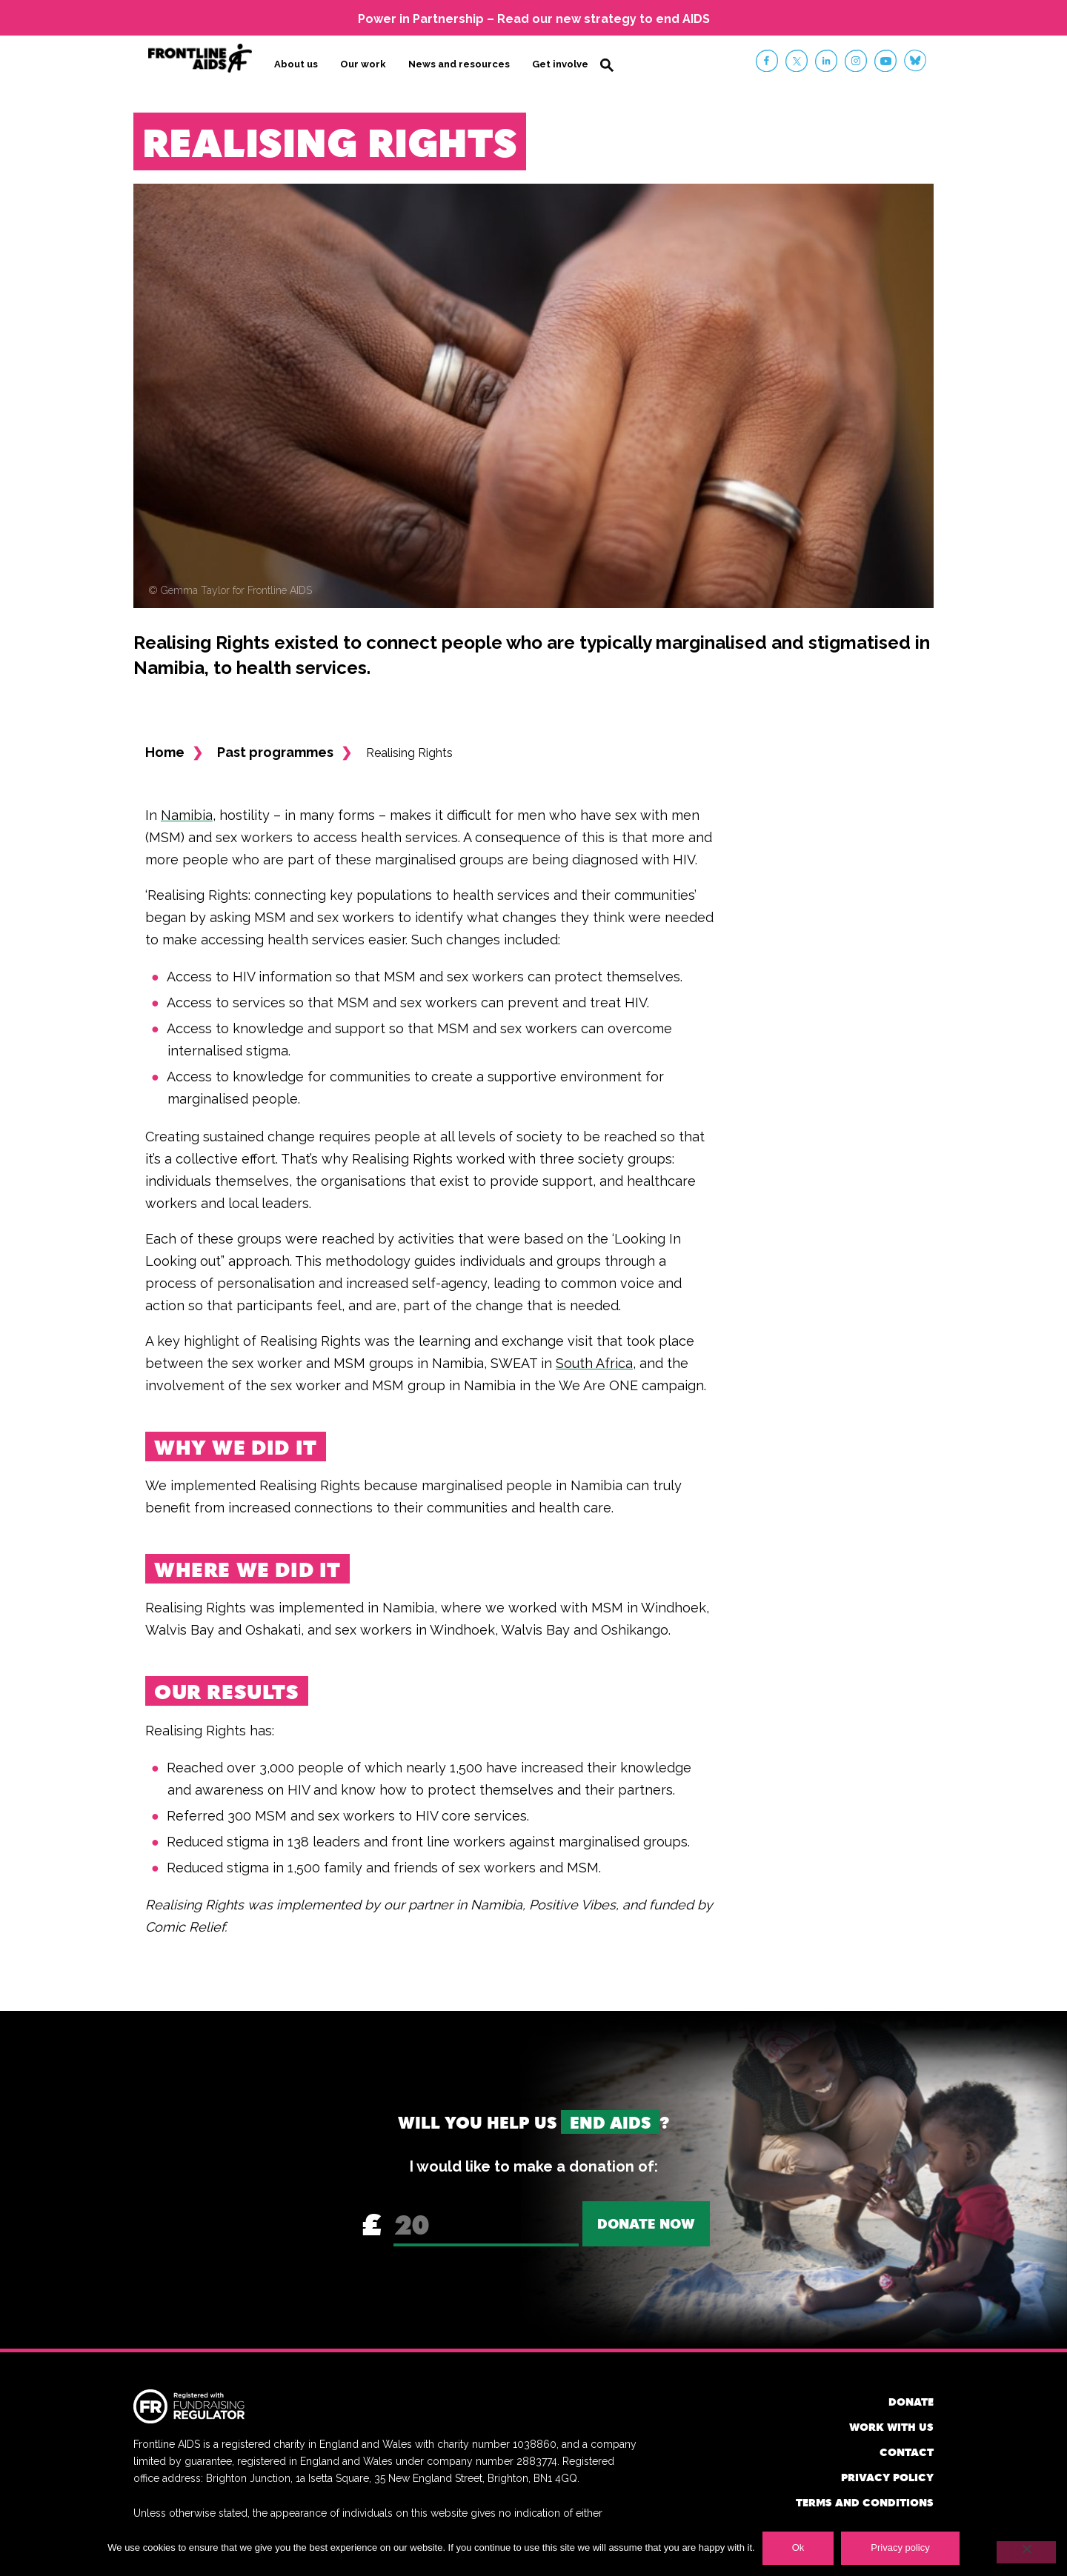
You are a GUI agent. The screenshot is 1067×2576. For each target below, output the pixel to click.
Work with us (891, 2426)
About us (296, 64)
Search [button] (607, 65)
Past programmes (275, 751)
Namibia (187, 814)
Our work (363, 64)
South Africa (594, 1362)
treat (605, 1002)
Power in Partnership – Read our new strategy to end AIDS (534, 19)
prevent (533, 1002)
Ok (798, 2547)
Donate (911, 2401)
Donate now (646, 2222)
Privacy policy (887, 2476)
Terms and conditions (865, 2501)
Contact (907, 2451)
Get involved (563, 64)
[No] (1026, 2552)
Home (165, 751)
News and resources (459, 64)
